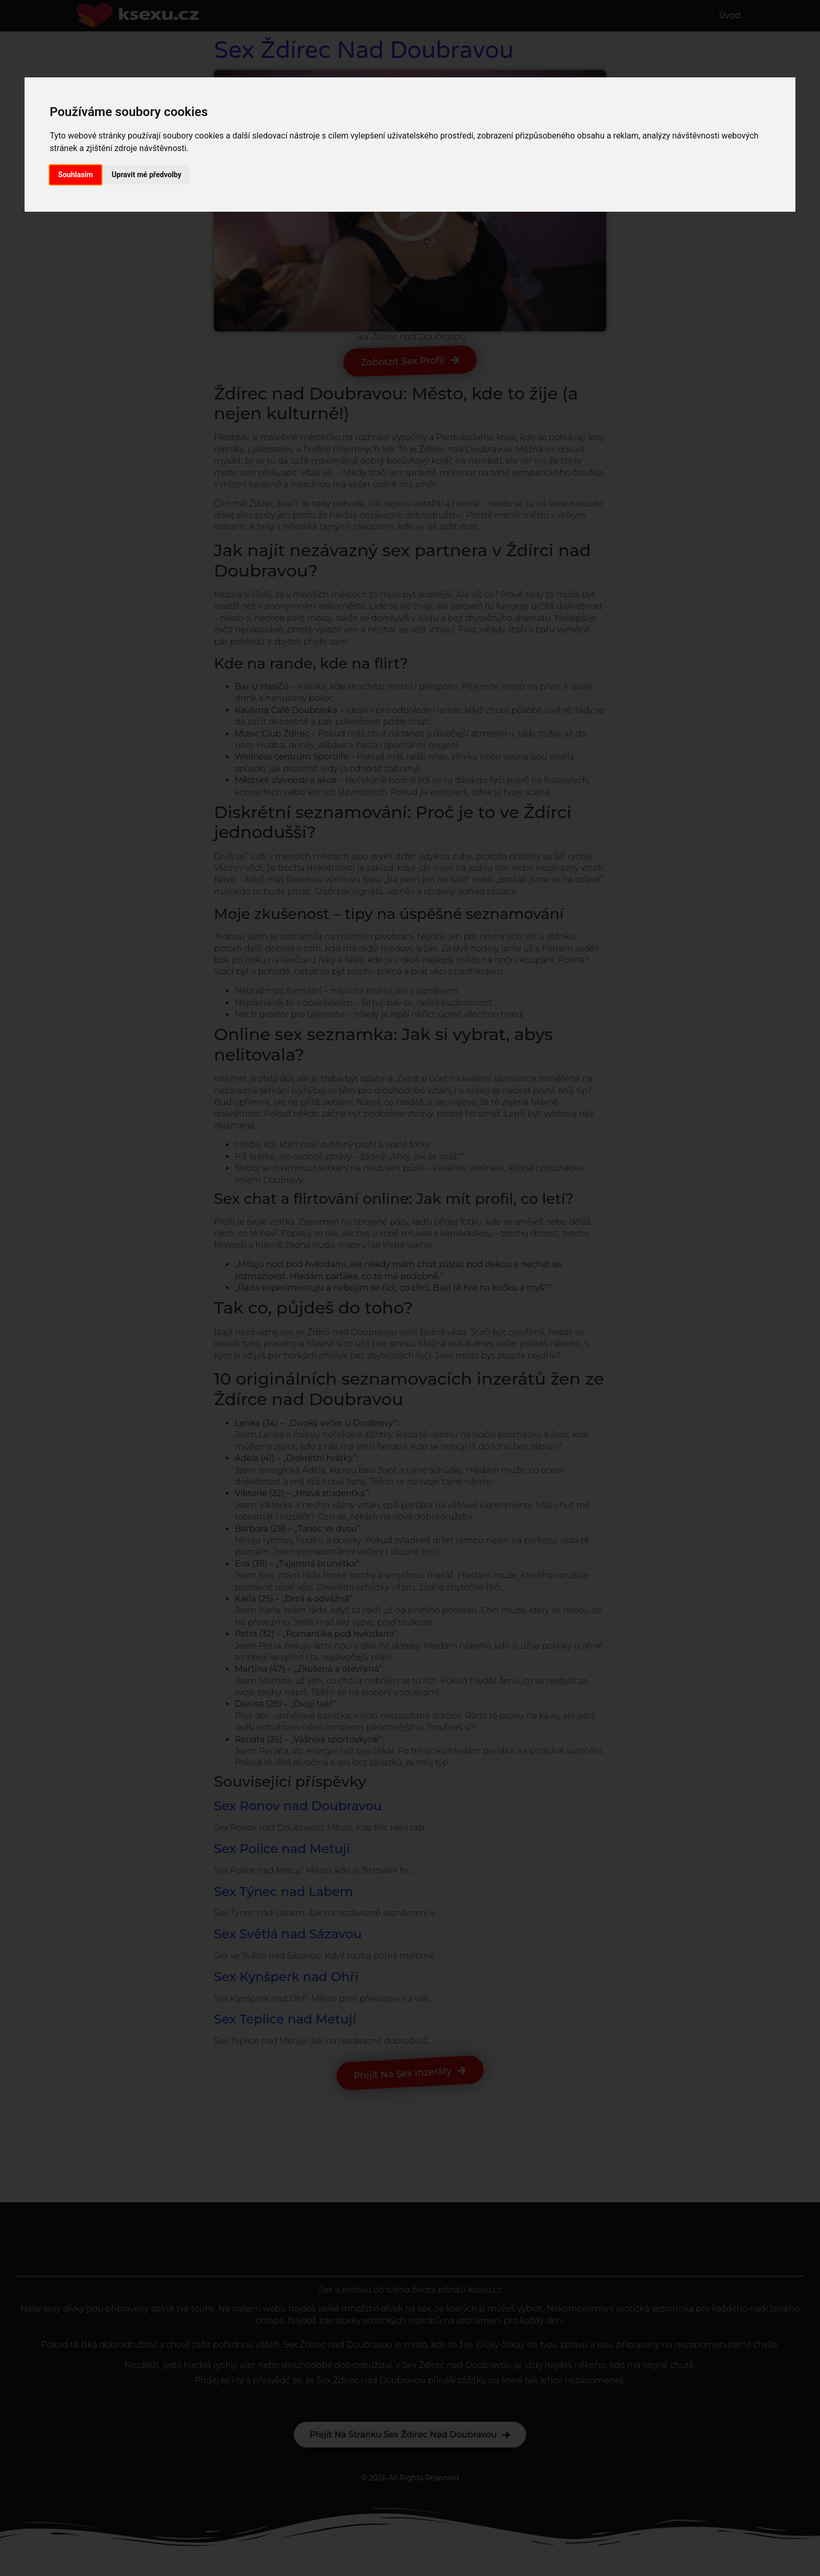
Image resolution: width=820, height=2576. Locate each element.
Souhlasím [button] (75, 174)
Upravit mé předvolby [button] (146, 174)
